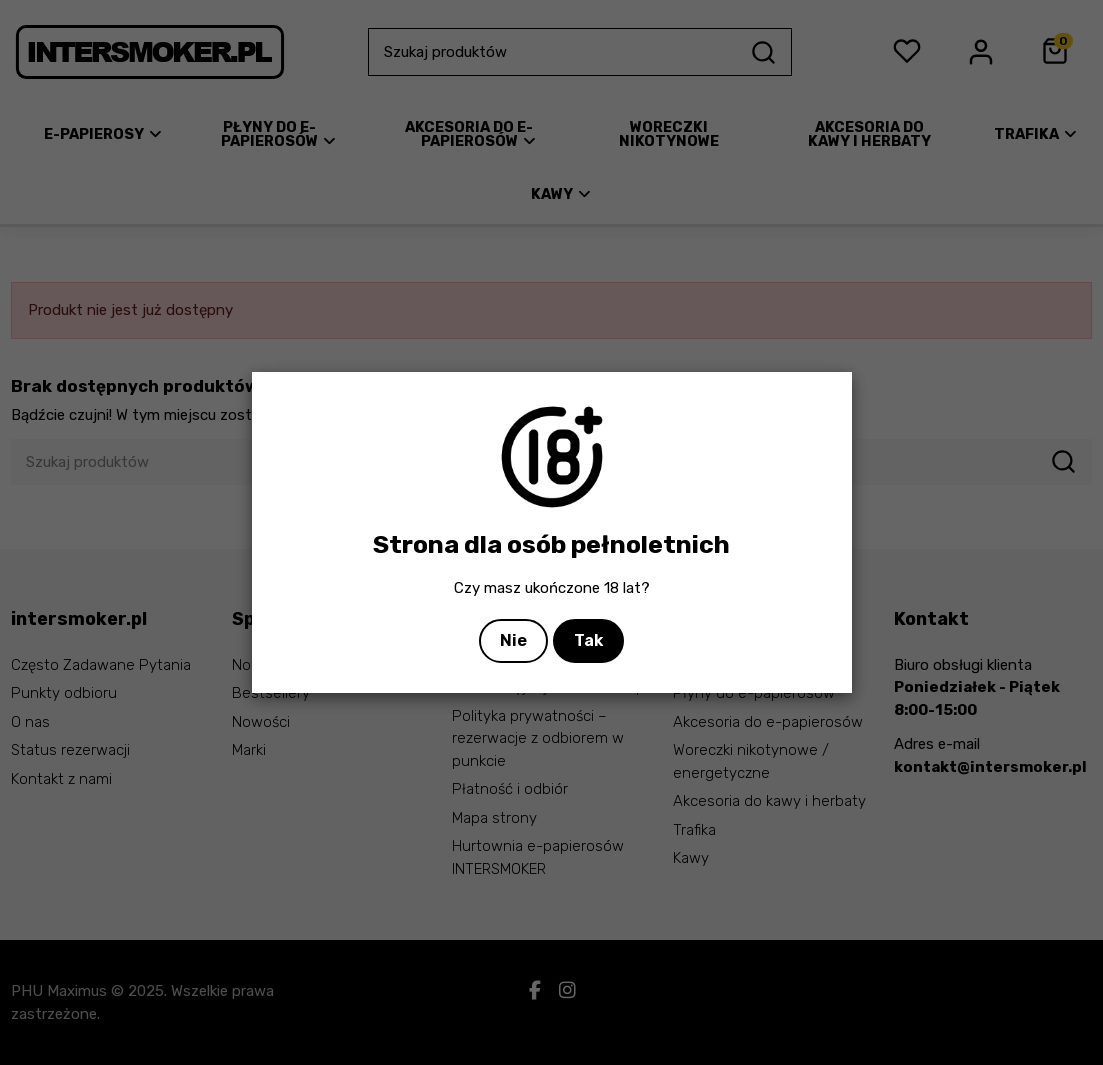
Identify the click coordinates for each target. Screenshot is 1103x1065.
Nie (513, 640)
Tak (588, 640)
